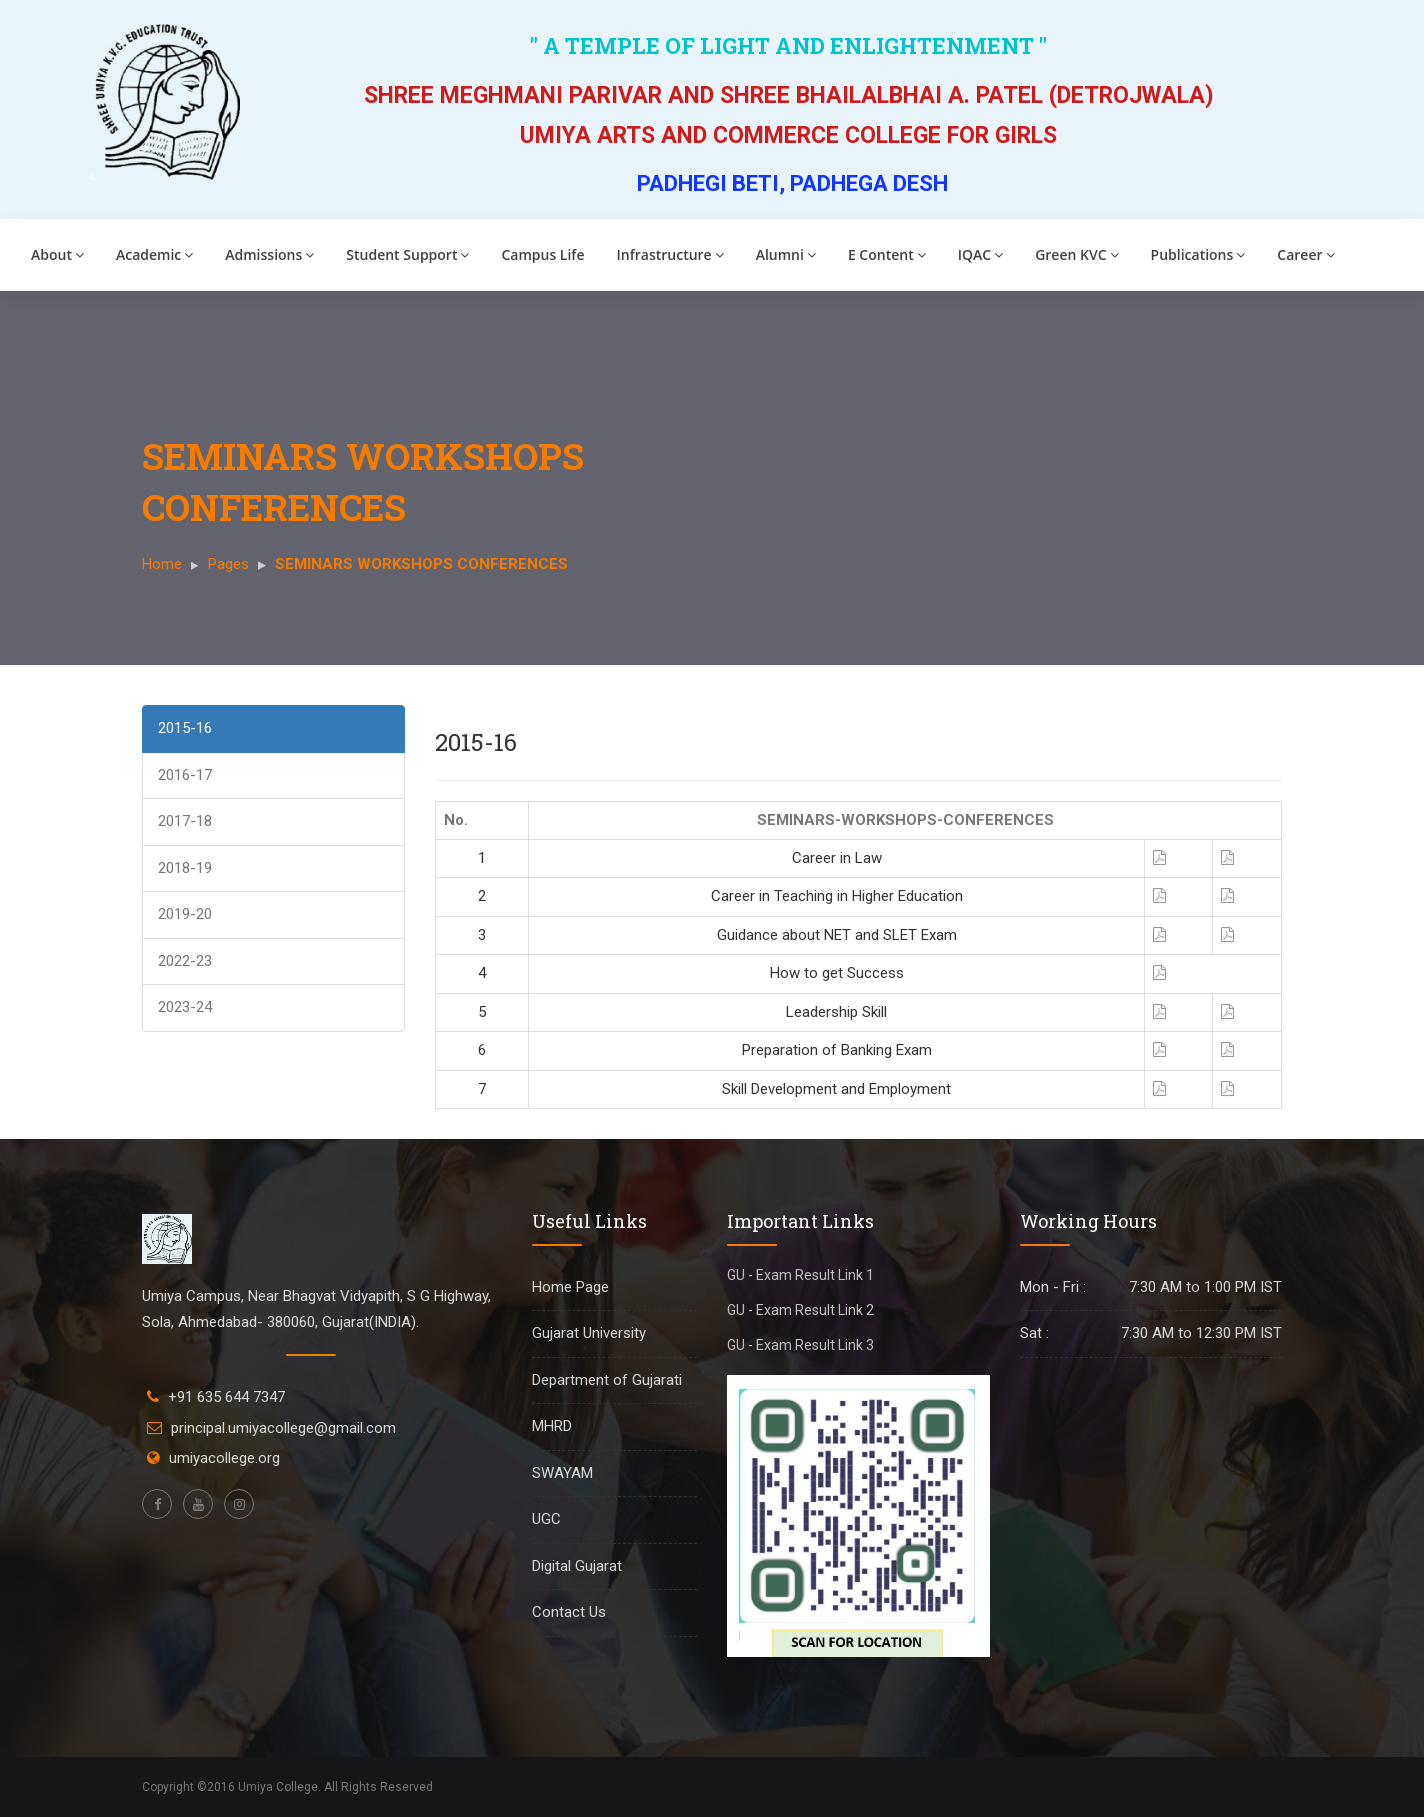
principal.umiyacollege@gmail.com (283, 1428)
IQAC (980, 254)
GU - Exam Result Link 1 (800, 1275)
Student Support (407, 254)
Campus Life (542, 254)
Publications (1198, 254)
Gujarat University (589, 1333)
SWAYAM (562, 1473)
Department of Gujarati (607, 1380)
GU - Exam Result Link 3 (800, 1345)
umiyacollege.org (224, 1458)
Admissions (269, 254)
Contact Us (569, 1612)
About (57, 254)
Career (1305, 254)
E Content (887, 254)
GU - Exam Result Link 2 (800, 1310)
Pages (228, 564)
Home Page (570, 1287)
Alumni (786, 254)
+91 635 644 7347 (226, 1397)
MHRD (552, 1426)
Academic (154, 254)
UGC (546, 1519)
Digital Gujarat (577, 1566)
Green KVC (1076, 254)
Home (162, 564)
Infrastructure (670, 254)
